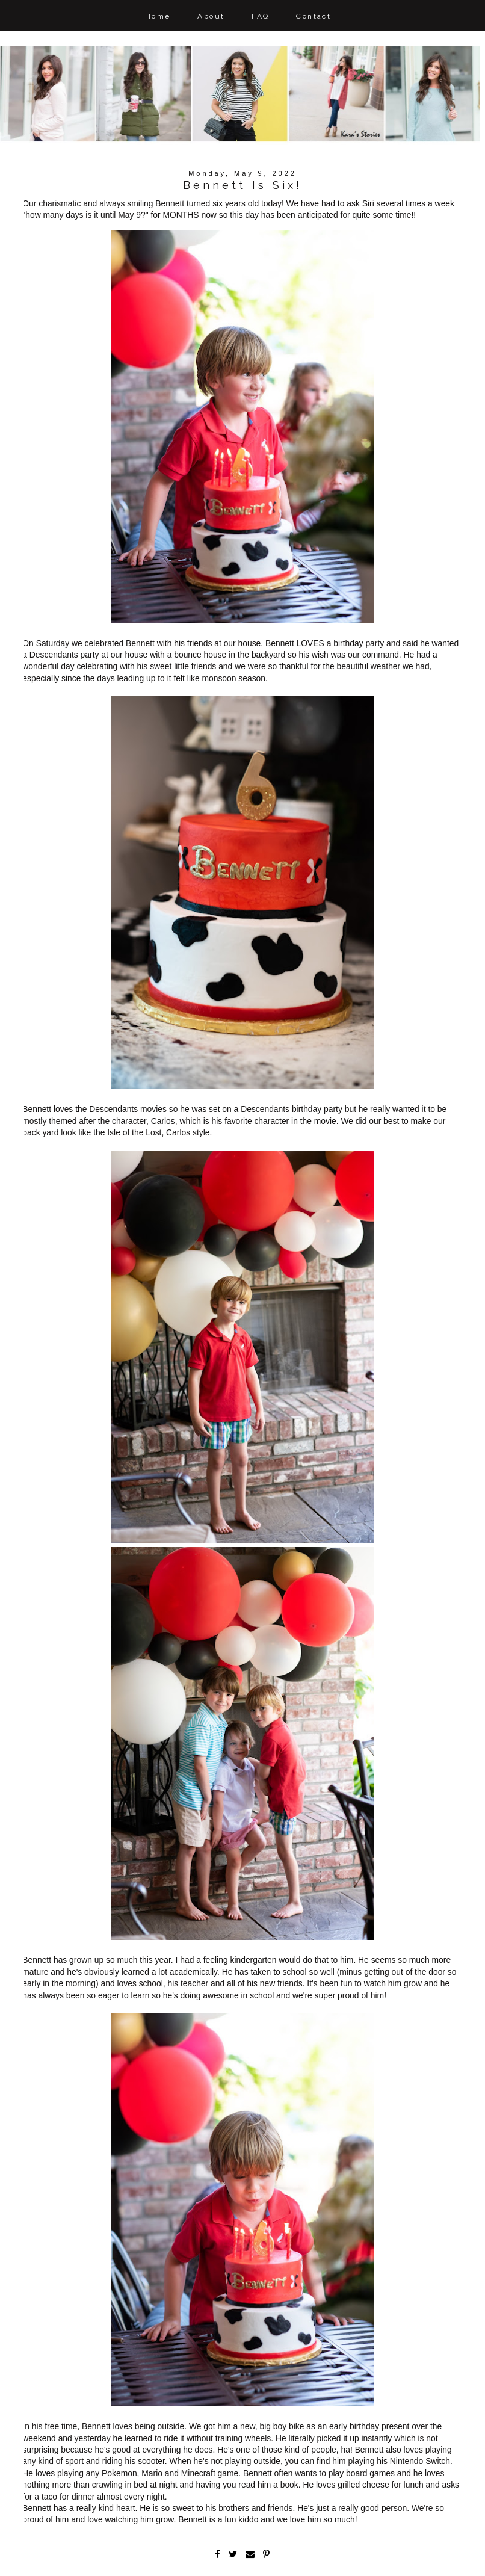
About (210, 16)
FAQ (260, 16)
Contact (313, 16)
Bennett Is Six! (243, 185)
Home (158, 16)
